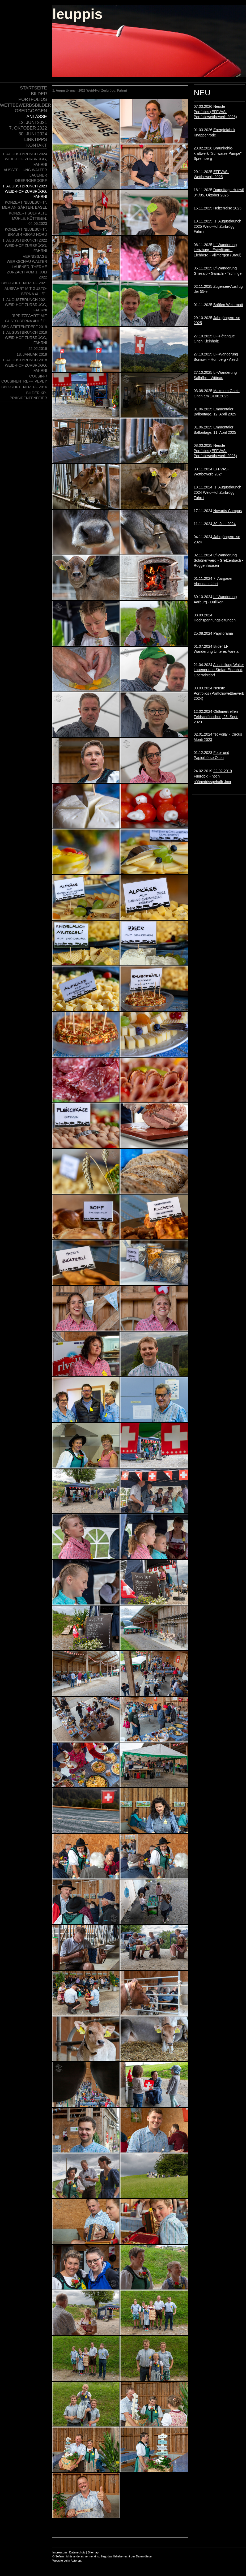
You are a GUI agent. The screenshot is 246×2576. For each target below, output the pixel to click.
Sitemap (93, 2552)
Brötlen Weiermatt (228, 305)
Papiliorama (223, 633)
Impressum (59, 2552)
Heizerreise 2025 (227, 208)
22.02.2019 (213, 776)
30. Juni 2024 (224, 524)
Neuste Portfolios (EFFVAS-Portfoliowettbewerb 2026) (215, 111)
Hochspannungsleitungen (215, 620)
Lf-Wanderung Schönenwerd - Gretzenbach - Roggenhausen (218, 560)
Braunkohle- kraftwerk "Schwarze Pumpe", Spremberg (218, 153)
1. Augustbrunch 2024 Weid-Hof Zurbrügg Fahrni (217, 492)
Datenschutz (77, 2552)
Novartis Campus (227, 511)
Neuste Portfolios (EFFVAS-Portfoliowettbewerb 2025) (215, 450)
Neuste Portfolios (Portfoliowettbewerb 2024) (219, 693)
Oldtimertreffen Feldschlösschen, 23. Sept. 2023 (216, 716)
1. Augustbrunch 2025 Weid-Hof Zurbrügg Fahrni (217, 226)
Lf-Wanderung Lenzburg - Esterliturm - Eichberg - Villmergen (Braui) (217, 250)
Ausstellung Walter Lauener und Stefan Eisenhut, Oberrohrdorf (219, 670)
